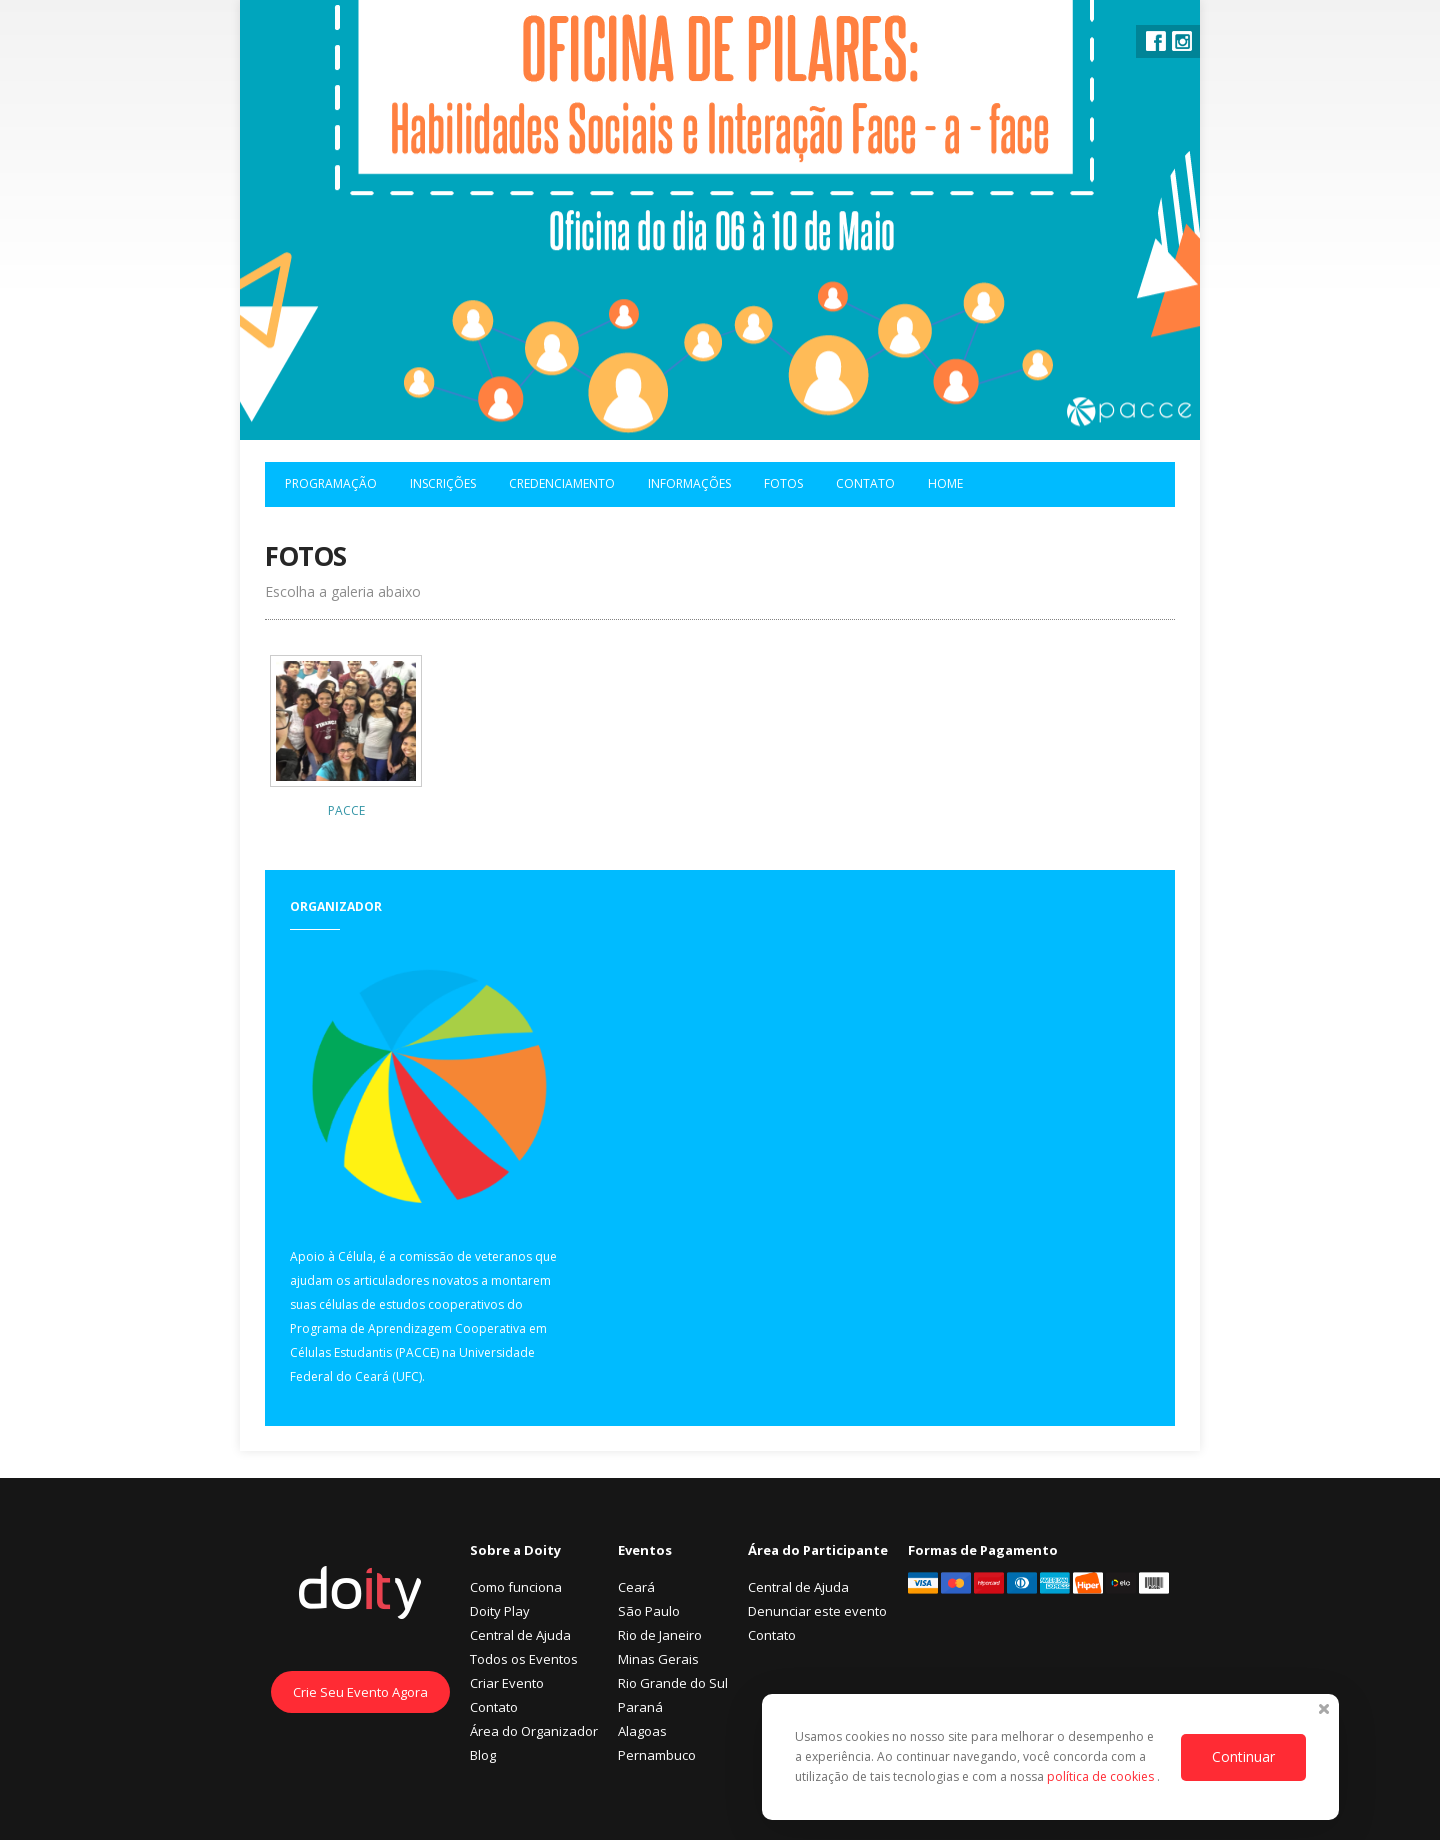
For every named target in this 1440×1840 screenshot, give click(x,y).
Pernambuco (657, 1755)
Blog (483, 1755)
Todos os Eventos (524, 1659)
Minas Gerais (658, 1659)
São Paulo (649, 1611)
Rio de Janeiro (660, 1635)
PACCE (346, 810)
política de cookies (1102, 1776)
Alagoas (642, 1731)
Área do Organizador (534, 1731)
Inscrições (443, 483)
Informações (689, 483)
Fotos (783, 483)
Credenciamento (562, 483)
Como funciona (516, 1587)
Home (945, 483)
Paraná (640, 1707)
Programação (331, 483)
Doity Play (500, 1611)
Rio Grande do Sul (673, 1683)
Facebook (1156, 41)
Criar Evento (507, 1683)
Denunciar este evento (817, 1611)
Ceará (636, 1587)
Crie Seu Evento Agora (360, 1692)
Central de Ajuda (520, 1635)
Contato (865, 483)
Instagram (1182, 41)
